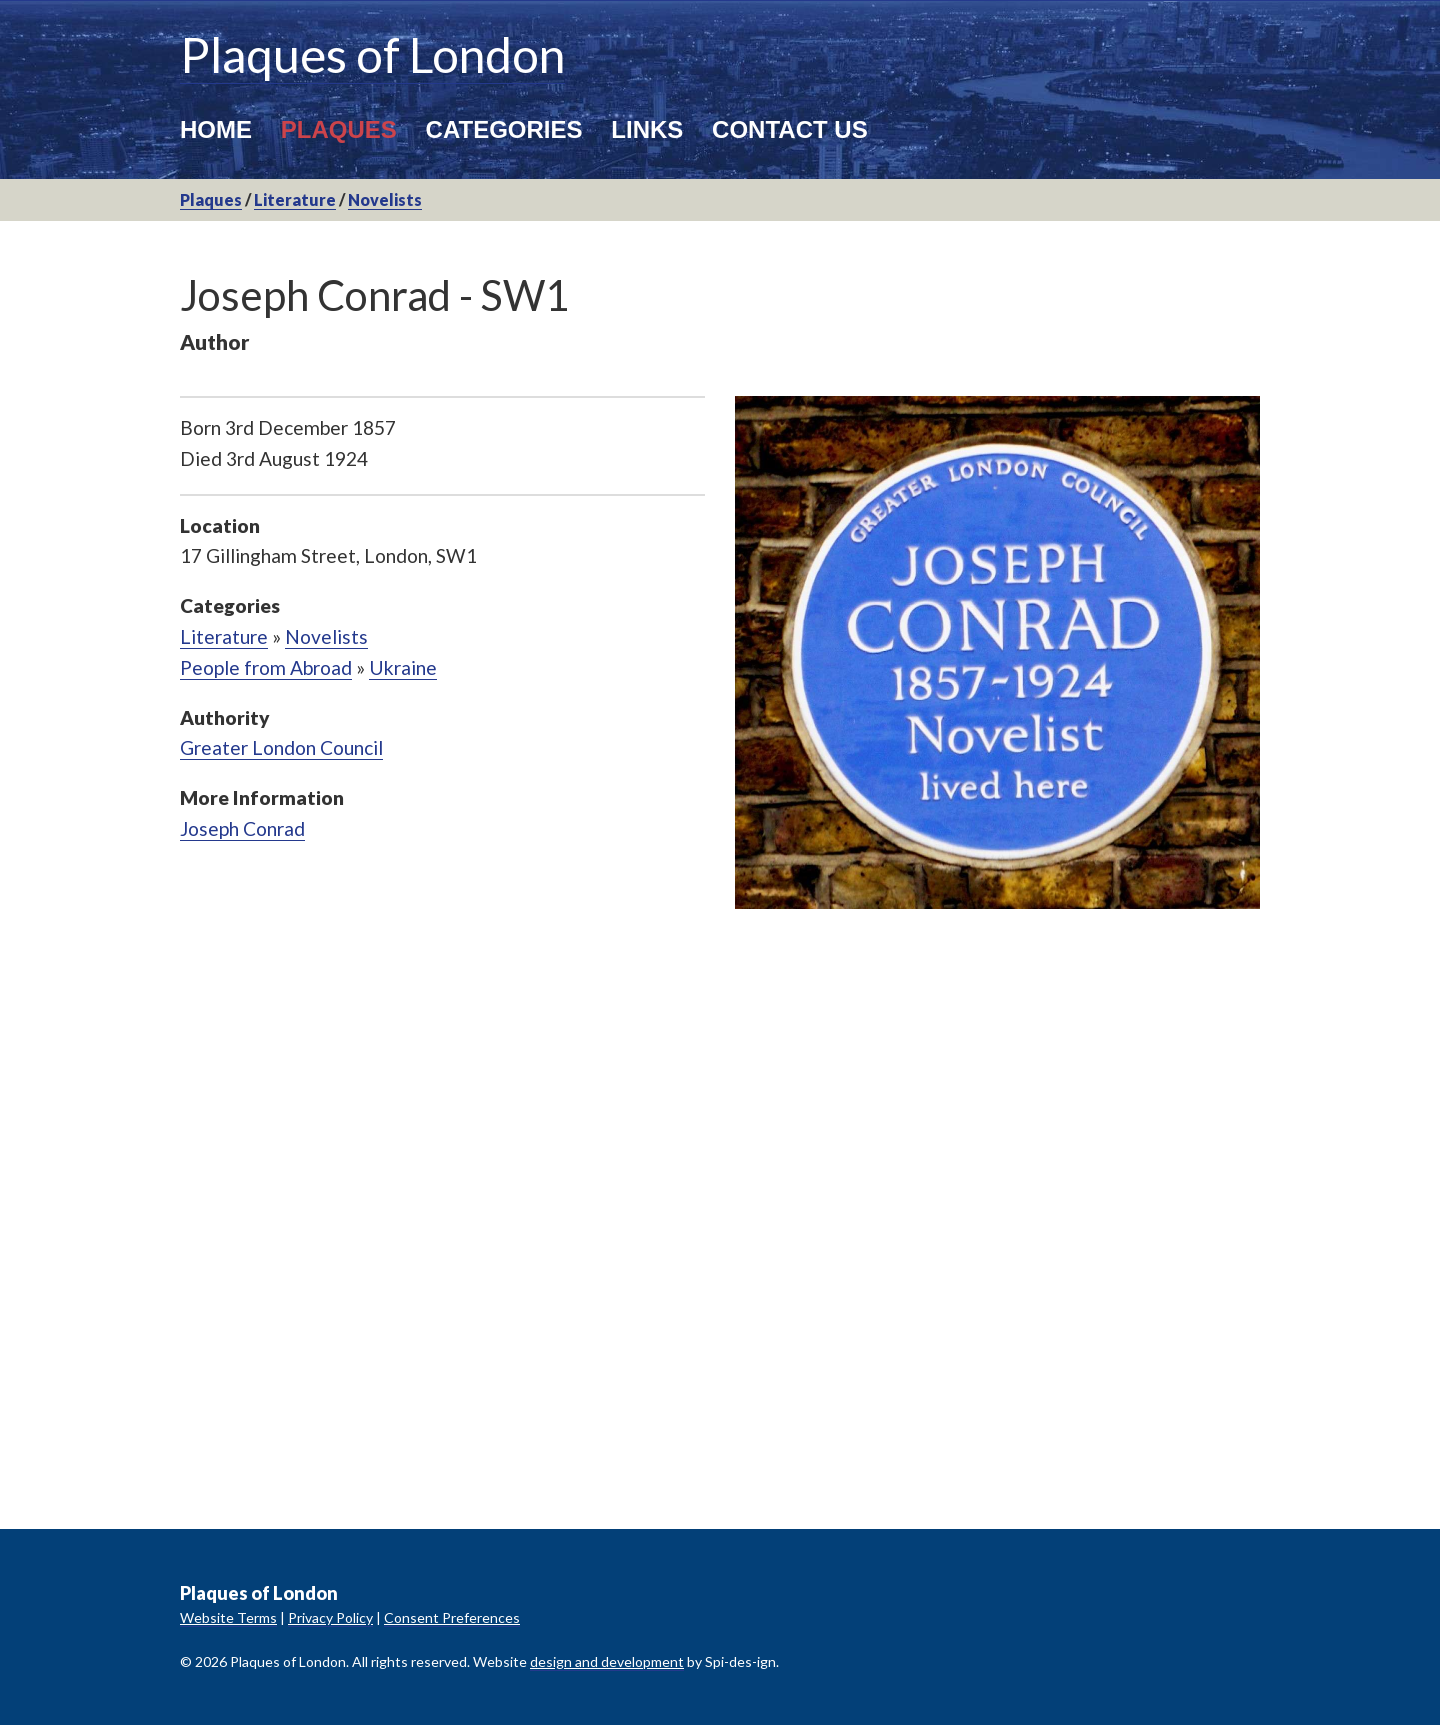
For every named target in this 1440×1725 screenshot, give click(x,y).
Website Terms (228, 1617)
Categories (504, 129)
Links (647, 129)
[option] (997, 652)
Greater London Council (281, 747)
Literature (295, 199)
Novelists (385, 199)
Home (216, 129)
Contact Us (790, 129)
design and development (607, 1661)
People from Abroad (266, 667)
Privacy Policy (330, 1617)
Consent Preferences (452, 1617)
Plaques (339, 129)
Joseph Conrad (242, 828)
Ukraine (403, 667)
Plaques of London (372, 54)
